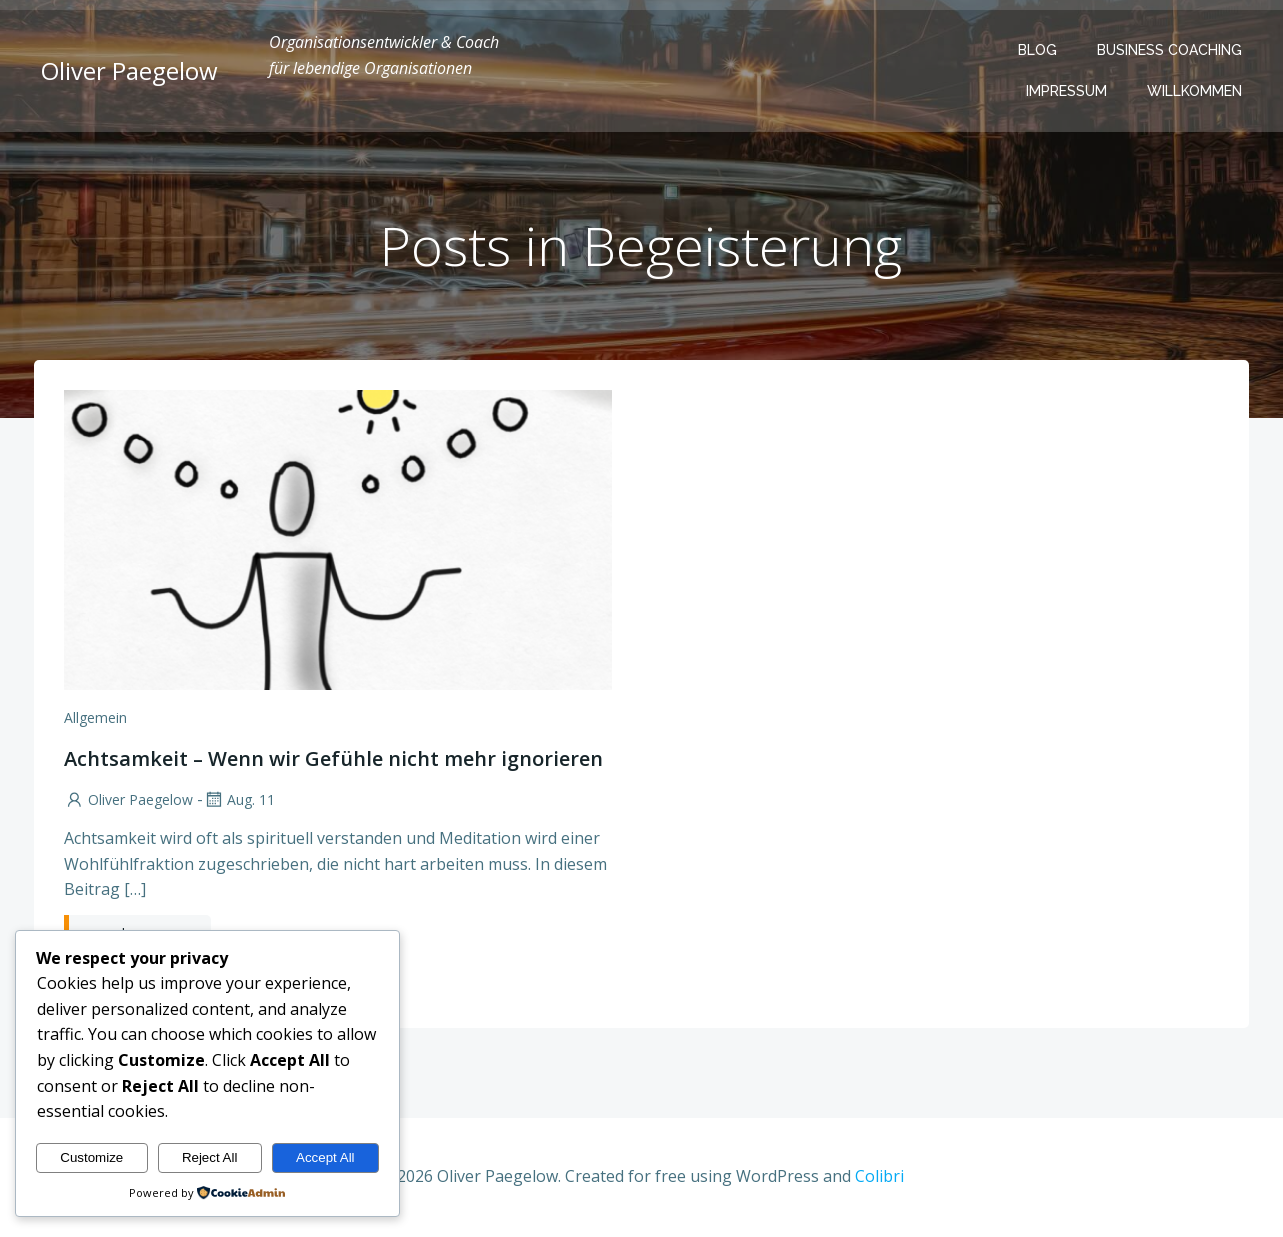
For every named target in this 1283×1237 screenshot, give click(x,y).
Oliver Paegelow (128, 801)
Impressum (1067, 91)
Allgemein (95, 719)
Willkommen (1195, 91)
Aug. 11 (239, 801)
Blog (1038, 50)
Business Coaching (1170, 50)
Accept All (325, 1157)
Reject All (210, 1157)
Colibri (879, 1178)
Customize (91, 1157)
